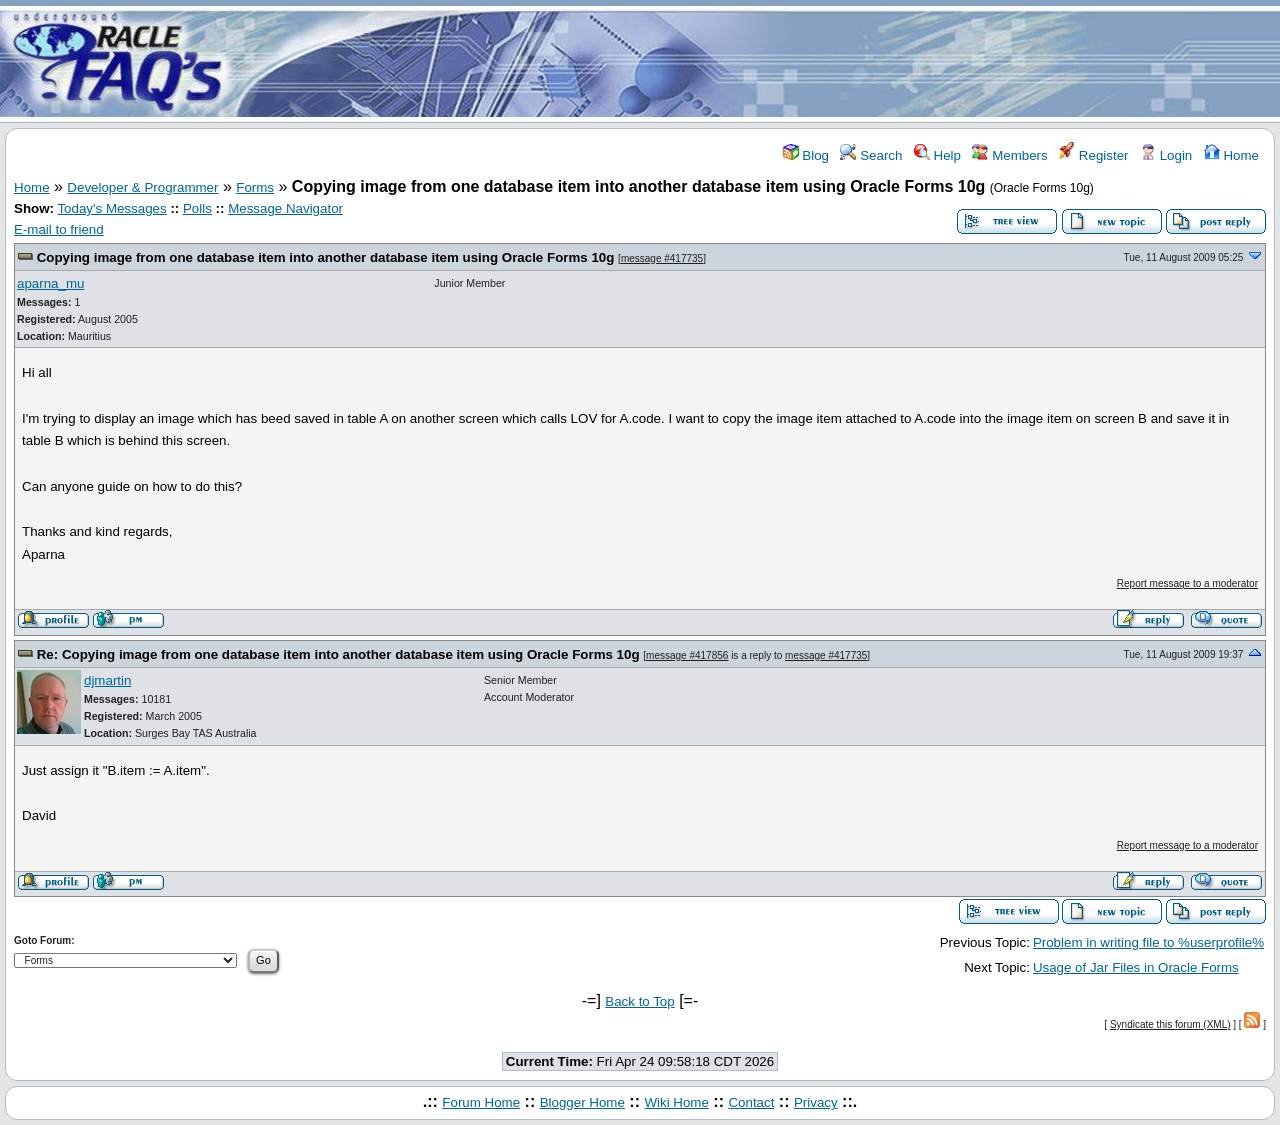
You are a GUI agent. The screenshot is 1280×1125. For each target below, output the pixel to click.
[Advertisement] (758, 63)
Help (937, 155)
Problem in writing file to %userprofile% (1148, 942)
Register (1093, 155)
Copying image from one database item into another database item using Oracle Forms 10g (326, 257)
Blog (806, 155)
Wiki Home (676, 1102)
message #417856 (687, 655)
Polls (197, 208)
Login (1166, 155)
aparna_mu (50, 283)
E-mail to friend (59, 229)
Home (1231, 155)
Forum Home (481, 1102)
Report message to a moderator (1187, 583)
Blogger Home (582, 1102)
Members (1009, 155)
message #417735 (662, 258)
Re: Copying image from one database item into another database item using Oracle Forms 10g (338, 654)
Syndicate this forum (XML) (1170, 1024)
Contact (751, 1102)
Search (871, 155)
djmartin (107, 680)
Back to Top (639, 1001)
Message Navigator (285, 208)
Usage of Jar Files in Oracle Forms (1136, 967)
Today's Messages (111, 208)
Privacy (816, 1102)
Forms (255, 187)
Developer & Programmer (142, 187)
